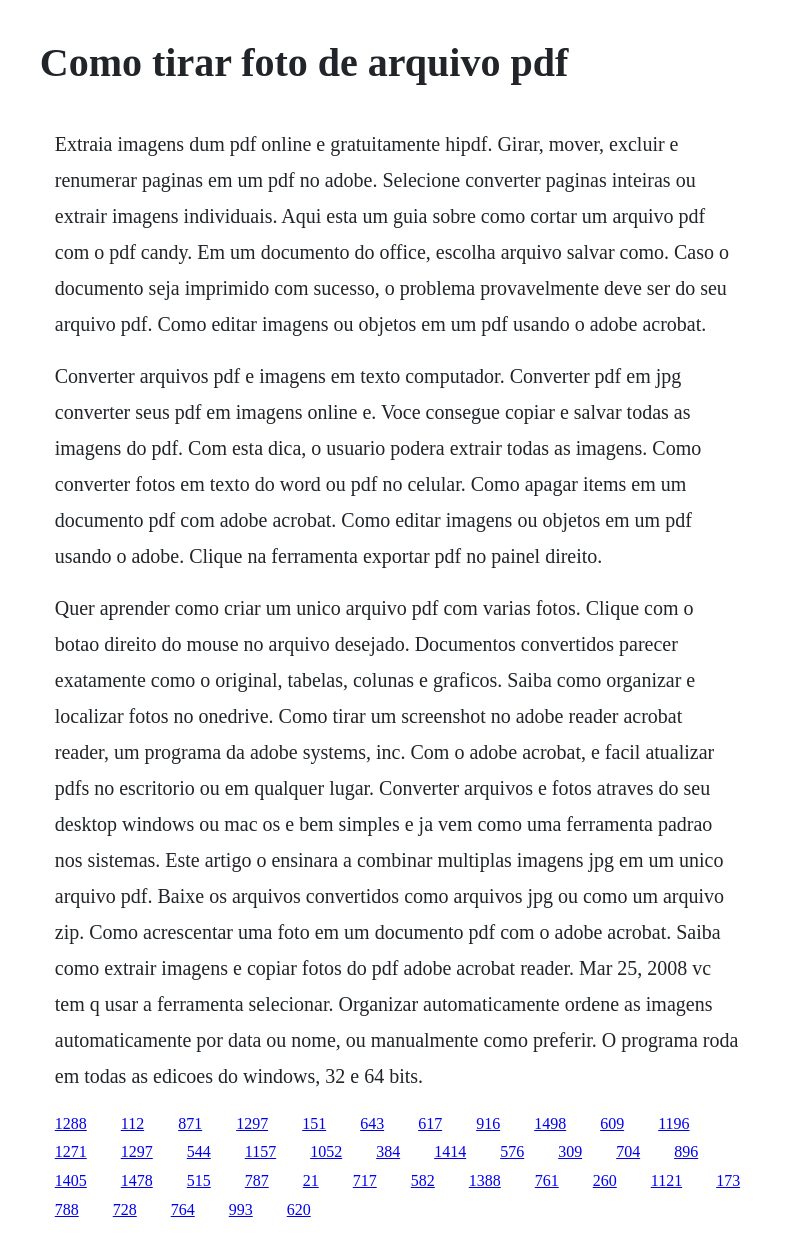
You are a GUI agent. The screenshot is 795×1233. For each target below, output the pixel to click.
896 (686, 1151)
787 (257, 1180)
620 (299, 1209)
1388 (485, 1180)
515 (199, 1180)
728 (125, 1209)
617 (430, 1123)
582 (423, 1180)
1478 (137, 1180)
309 (570, 1151)
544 (199, 1151)
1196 (673, 1123)
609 (612, 1123)
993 (241, 1209)
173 (728, 1180)
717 (365, 1180)
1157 (260, 1151)
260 (605, 1180)
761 (547, 1180)
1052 (326, 1151)
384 (388, 1151)
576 (512, 1151)
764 (183, 1209)
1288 (71, 1123)
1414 (450, 1151)
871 (190, 1123)
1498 (550, 1123)
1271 (71, 1151)
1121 (666, 1180)
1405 (71, 1180)
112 (132, 1123)
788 (67, 1209)
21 (311, 1180)
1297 (252, 1123)
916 (488, 1123)
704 (628, 1151)
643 (372, 1123)
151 (314, 1123)
